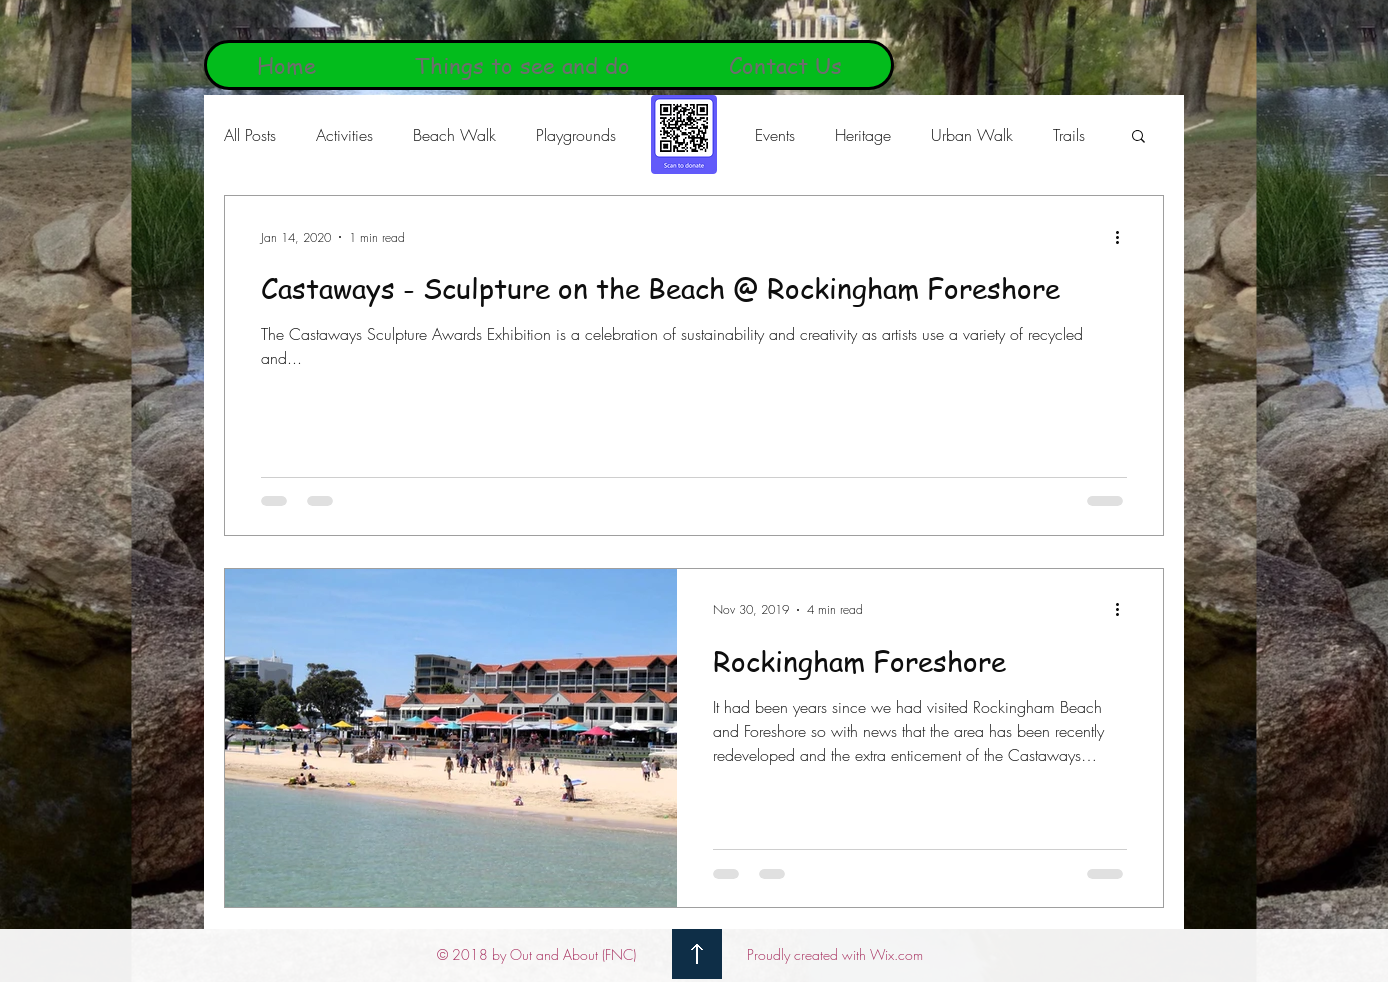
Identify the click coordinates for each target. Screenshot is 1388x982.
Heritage (863, 135)
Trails (1069, 135)
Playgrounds (576, 135)
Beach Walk (454, 135)
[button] (1138, 137)
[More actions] (1124, 237)
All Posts (250, 135)
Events (775, 135)
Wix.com (896, 954)
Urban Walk (972, 135)
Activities (344, 135)
